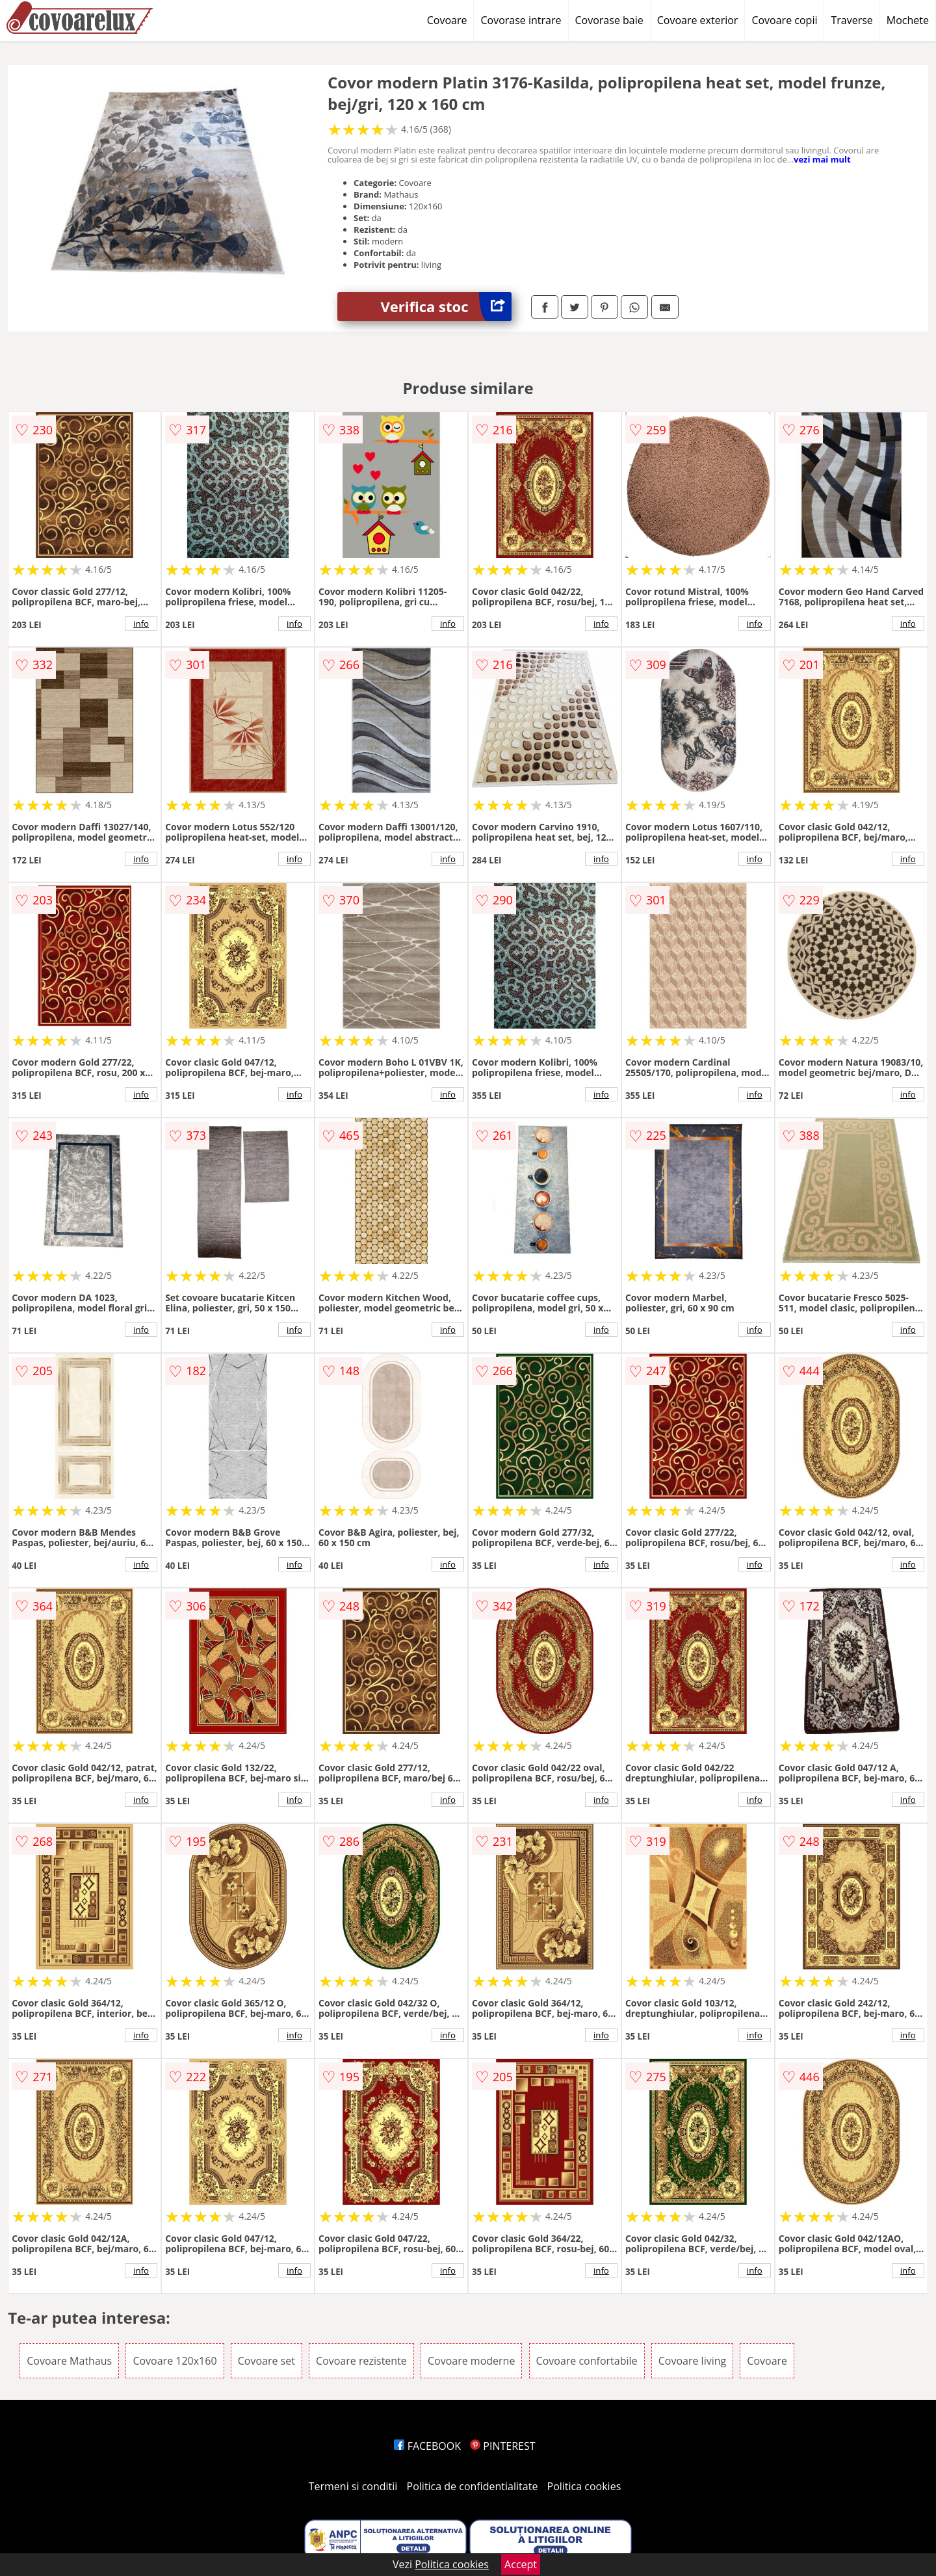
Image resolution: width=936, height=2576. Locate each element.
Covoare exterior (697, 20)
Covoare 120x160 (174, 2361)
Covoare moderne (471, 2361)
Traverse (851, 20)
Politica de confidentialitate (472, 2486)
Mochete (908, 20)
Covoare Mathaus (69, 2361)
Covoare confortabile (587, 2361)
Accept (520, 2564)
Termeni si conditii (353, 2486)
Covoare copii (784, 20)
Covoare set (266, 2361)
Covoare (447, 20)
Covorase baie (609, 20)
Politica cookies (584, 2486)
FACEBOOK (427, 2446)
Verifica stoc (446, 306)
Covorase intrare (520, 20)
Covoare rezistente (361, 2361)
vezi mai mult (822, 159)
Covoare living (692, 2361)
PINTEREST (502, 2446)
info (141, 623)
